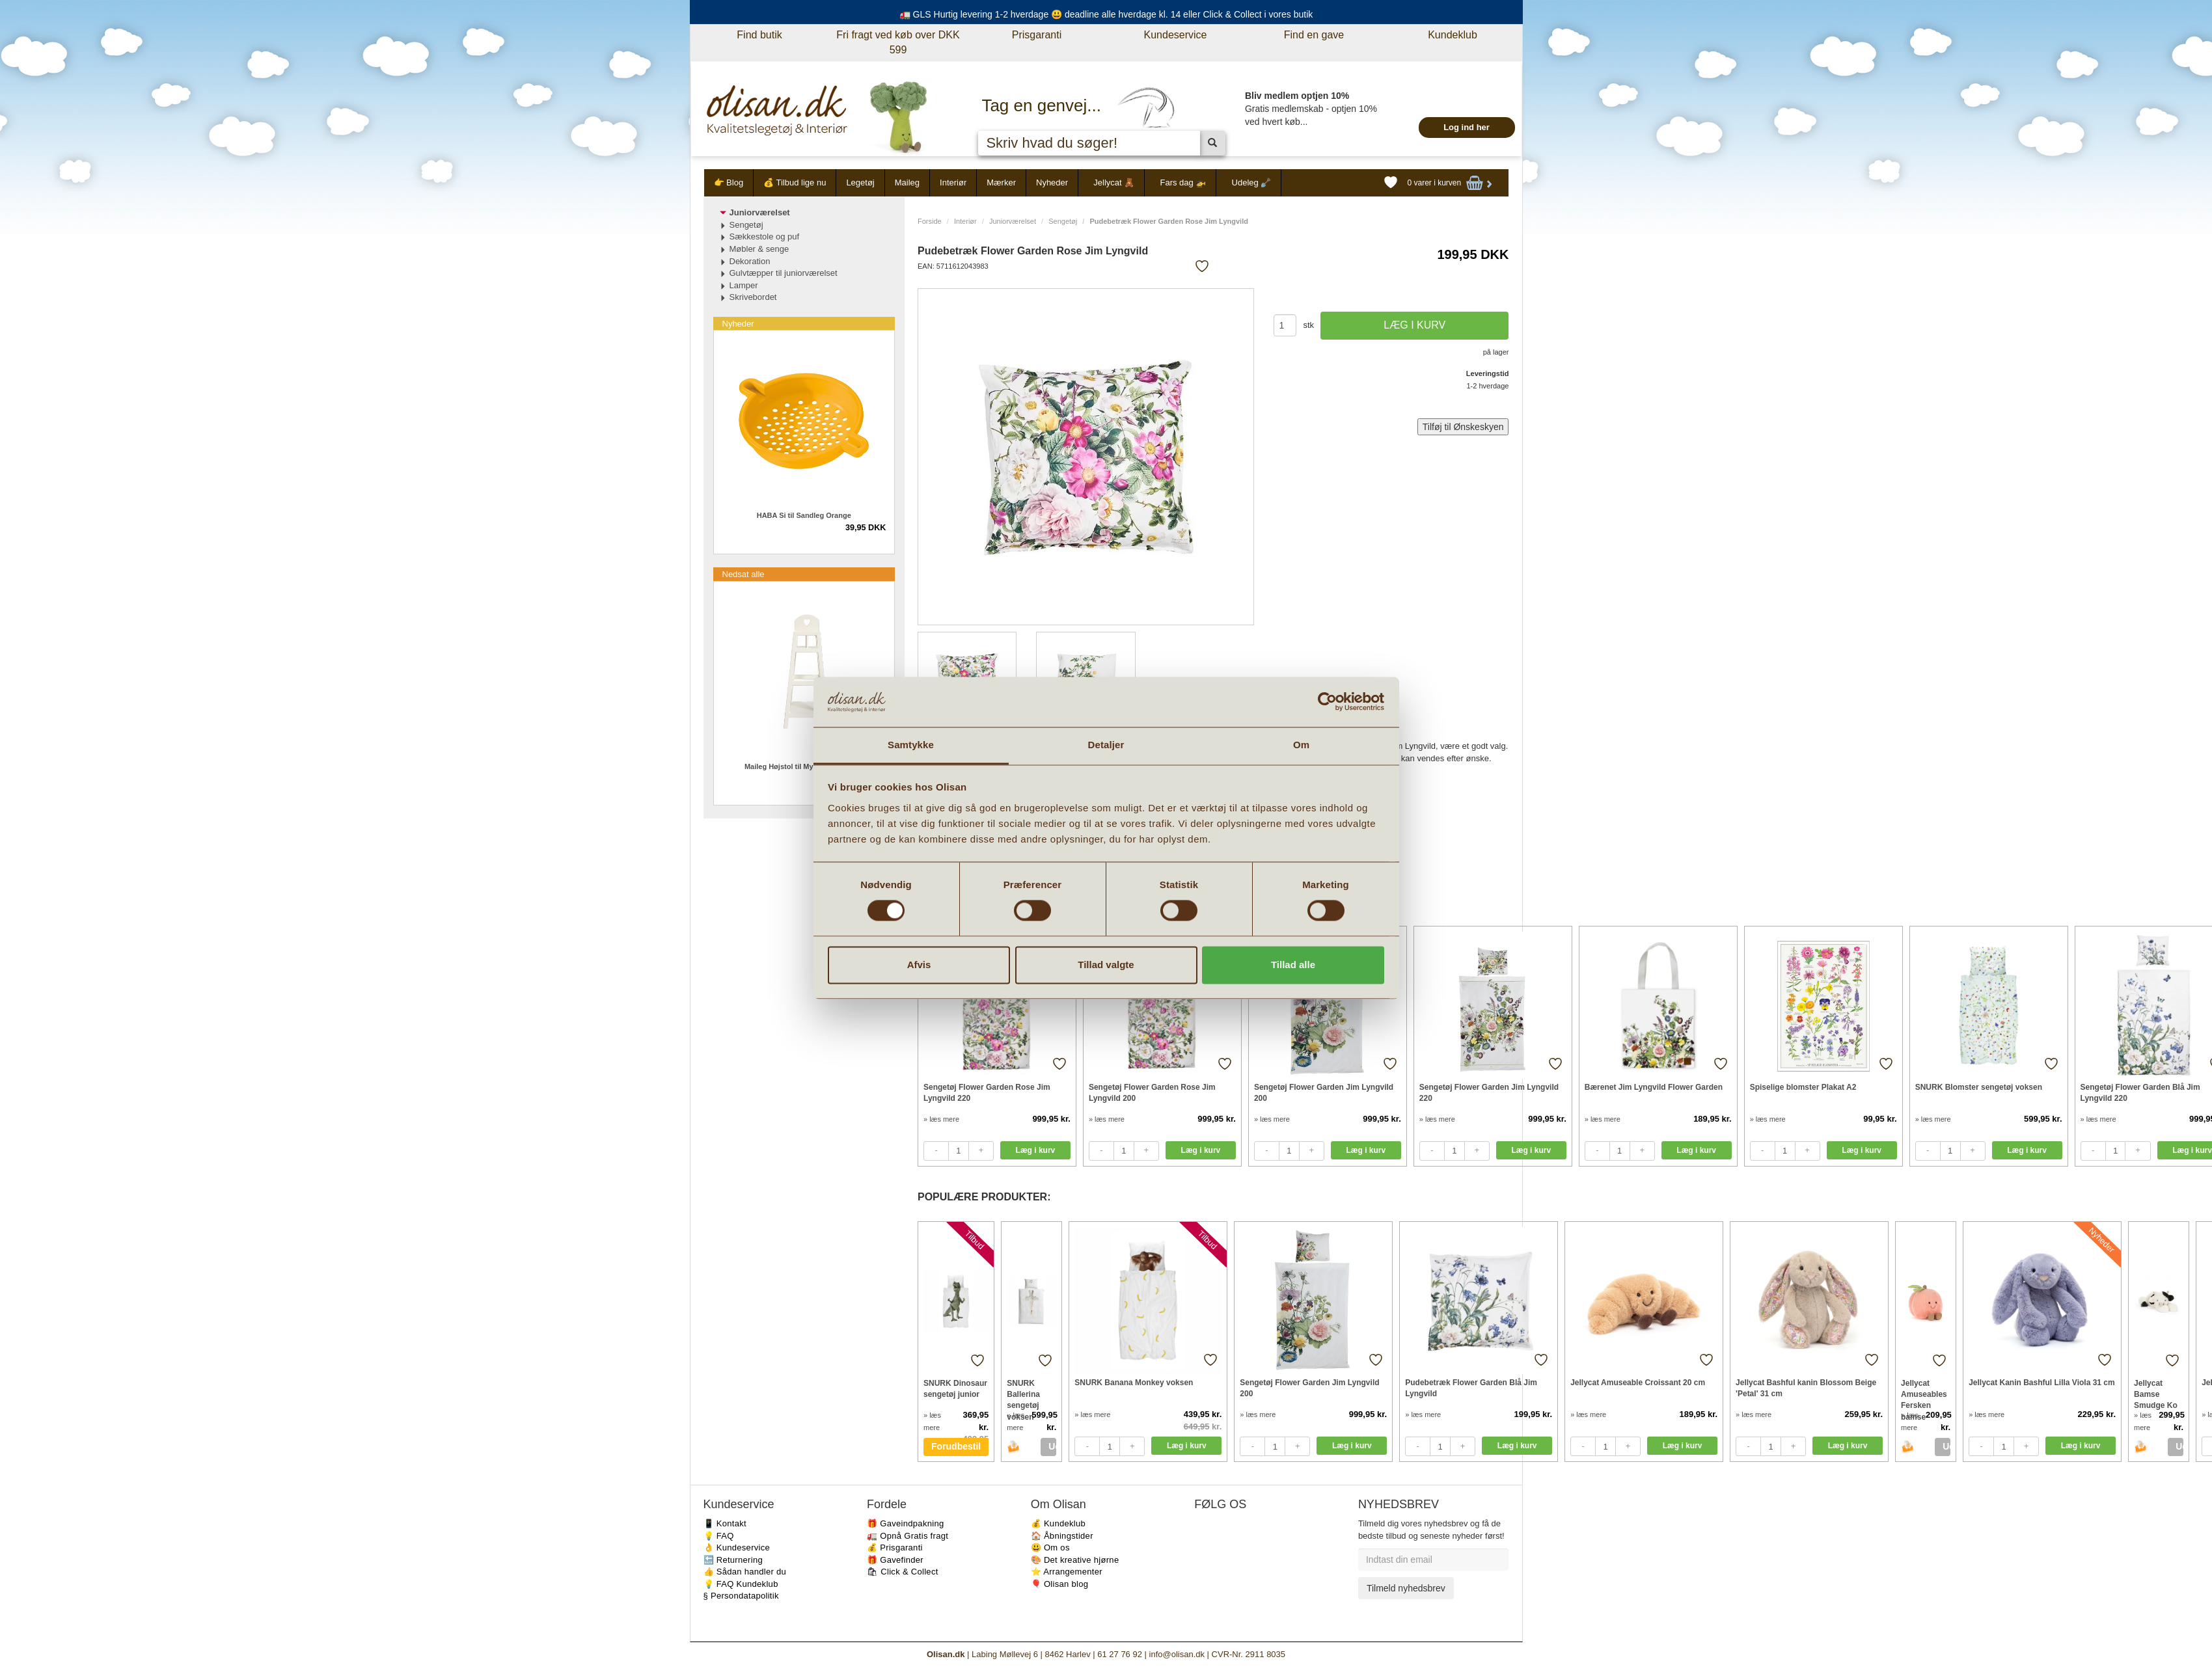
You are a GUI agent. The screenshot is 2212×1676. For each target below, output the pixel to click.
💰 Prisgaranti (895, 1547)
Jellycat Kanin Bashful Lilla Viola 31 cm (2042, 1382)
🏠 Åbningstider (1062, 1536)
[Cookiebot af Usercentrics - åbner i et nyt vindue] (1327, 702)
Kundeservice (1175, 34)
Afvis (919, 964)
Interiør (953, 182)
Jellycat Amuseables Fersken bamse (1924, 1394)
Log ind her (1466, 127)
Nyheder (1052, 182)
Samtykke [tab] (911, 744)
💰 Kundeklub (1058, 1523)
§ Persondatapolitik (741, 1596)
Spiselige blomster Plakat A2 (1803, 1087)
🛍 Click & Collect (902, 1571)
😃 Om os (1050, 1547)
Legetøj (860, 182)
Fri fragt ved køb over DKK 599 (897, 42)
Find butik (759, 34)
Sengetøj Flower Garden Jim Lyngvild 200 (1323, 1093)
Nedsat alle (743, 574)
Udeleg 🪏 (1252, 182)
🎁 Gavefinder (895, 1560)
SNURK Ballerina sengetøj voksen (1023, 1394)
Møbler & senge (759, 249)
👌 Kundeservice (737, 1547)
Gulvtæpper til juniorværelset (784, 273)
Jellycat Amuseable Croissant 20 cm (1637, 1382)
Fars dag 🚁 (1183, 182)
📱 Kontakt (724, 1523)
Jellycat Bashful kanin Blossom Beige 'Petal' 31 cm (1806, 1388)
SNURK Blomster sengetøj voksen (1978, 1087)
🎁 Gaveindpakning (905, 1523)
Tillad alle (1293, 964)
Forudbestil (956, 1446)
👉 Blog (729, 182)
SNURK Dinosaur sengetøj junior (955, 1389)
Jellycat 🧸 (1113, 182)
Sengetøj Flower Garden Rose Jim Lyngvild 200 (1152, 1093)
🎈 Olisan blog (1060, 1584)
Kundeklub (1452, 34)
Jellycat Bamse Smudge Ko (2156, 1394)
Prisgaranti (1036, 34)
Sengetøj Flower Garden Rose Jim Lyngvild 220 (986, 1093)
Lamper (744, 285)
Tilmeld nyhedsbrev (1406, 1588)
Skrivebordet (753, 297)
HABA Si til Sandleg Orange (804, 515)
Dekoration (750, 261)
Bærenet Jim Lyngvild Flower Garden (1654, 1087)
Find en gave (1314, 34)
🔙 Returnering (733, 1560)
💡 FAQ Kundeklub (740, 1584)
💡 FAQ (718, 1536)
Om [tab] (1301, 744)
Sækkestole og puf (765, 236)
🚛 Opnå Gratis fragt (907, 1536)
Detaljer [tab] (1106, 744)
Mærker (1001, 182)
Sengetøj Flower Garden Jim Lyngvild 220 (1489, 1093)
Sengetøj (1062, 221)
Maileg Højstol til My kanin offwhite (804, 766)
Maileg (907, 182)
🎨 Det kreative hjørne (1075, 1560)
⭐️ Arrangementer (1066, 1571)
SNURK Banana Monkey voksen (1133, 1382)
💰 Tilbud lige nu (794, 182)
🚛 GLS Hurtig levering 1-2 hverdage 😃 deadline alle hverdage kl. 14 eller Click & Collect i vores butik (1106, 14)
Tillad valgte (1106, 964)
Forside (930, 221)
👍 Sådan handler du (745, 1571)
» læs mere (941, 1119)
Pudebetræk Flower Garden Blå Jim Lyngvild (1471, 1388)
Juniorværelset (1012, 221)
